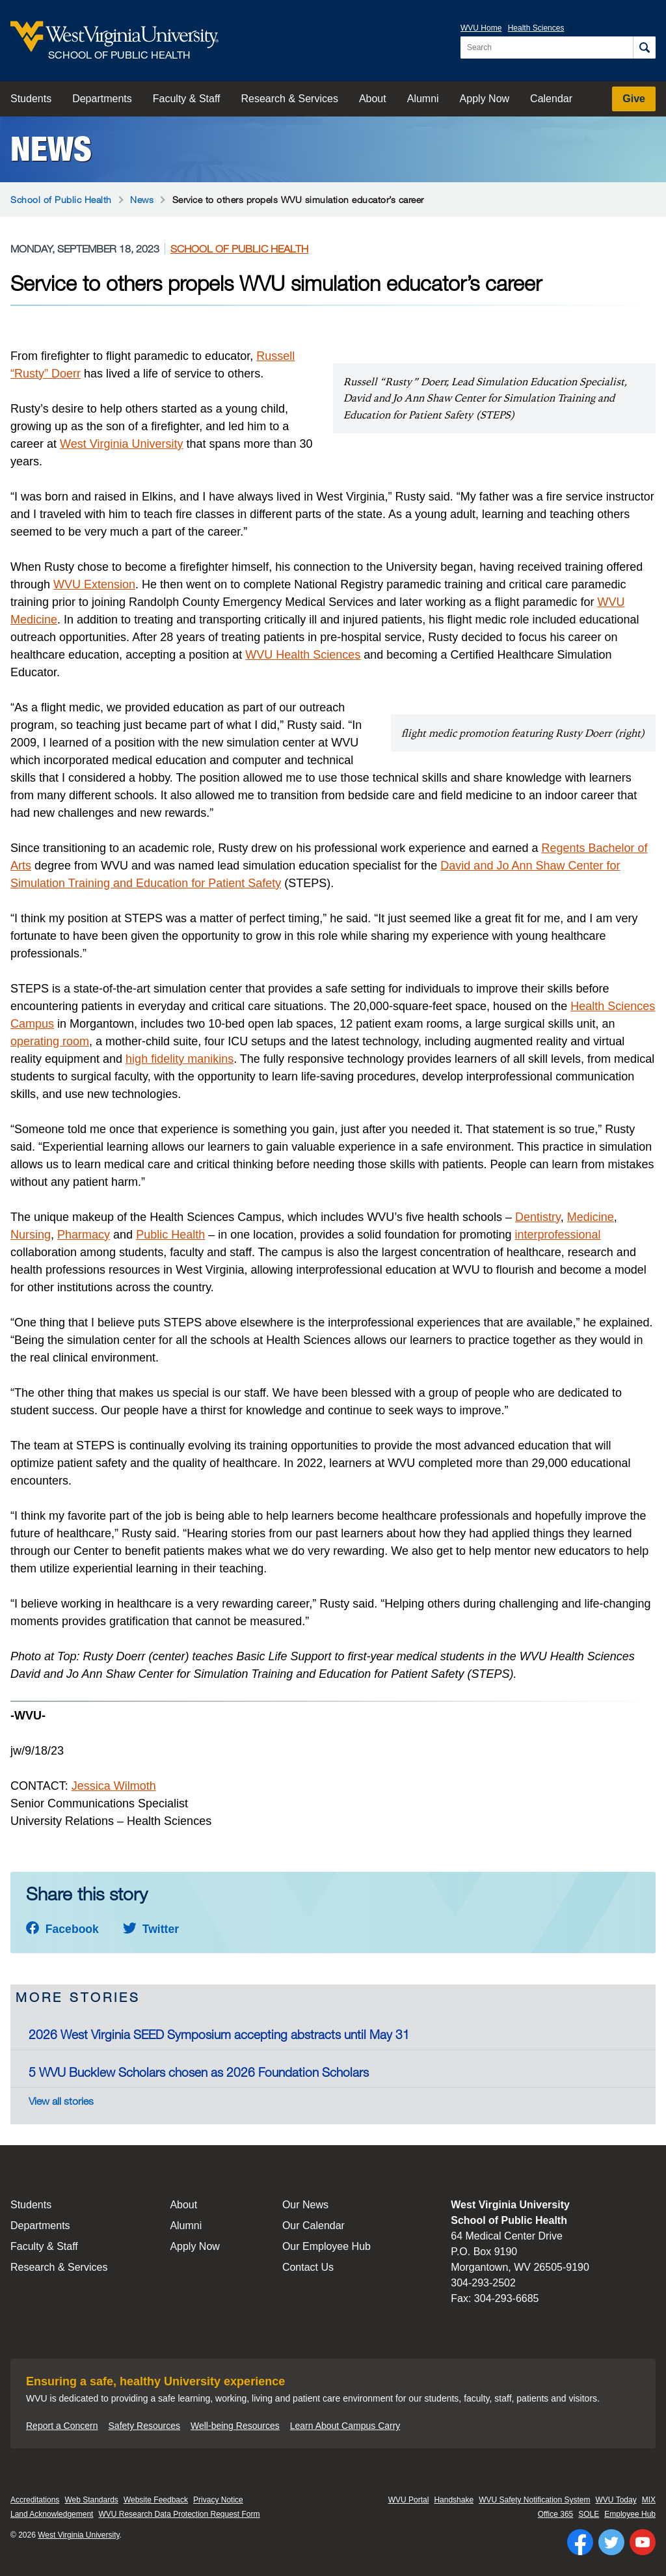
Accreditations (34, 2499)
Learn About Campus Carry (345, 2425)
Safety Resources (145, 2425)
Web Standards (91, 2499)
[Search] (644, 47)
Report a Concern (62, 2425)
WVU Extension (94, 584)
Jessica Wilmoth (114, 1785)
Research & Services (289, 98)
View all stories (61, 2101)
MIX (649, 2499)
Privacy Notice (218, 2499)
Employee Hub (630, 2514)
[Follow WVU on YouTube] (643, 2542)
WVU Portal (408, 2499)
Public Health (170, 1234)
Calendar (551, 98)
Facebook (62, 1929)
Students (30, 98)
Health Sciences (536, 28)
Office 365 (555, 2514)
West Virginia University (121, 443)
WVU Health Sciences (302, 654)
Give (633, 98)
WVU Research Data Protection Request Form (179, 2514)
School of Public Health (61, 199)
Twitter (151, 1929)
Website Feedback (156, 2499)
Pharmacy (83, 1234)
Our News (305, 2204)
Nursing (30, 1234)
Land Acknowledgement (51, 2514)
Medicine (590, 1217)
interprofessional (557, 1234)
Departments (102, 98)
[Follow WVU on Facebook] (580, 2542)
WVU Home (480, 28)
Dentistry (538, 1217)
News (51, 149)
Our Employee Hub (326, 2246)
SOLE (588, 2514)
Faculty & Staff (186, 98)
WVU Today (616, 2499)
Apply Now (484, 98)
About (372, 98)
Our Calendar (313, 2225)
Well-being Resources (235, 2425)
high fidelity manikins (179, 1058)
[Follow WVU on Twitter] (611, 2542)
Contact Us (308, 2267)
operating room (49, 1041)
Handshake (453, 2499)
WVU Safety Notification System (534, 2499)
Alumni (423, 98)
